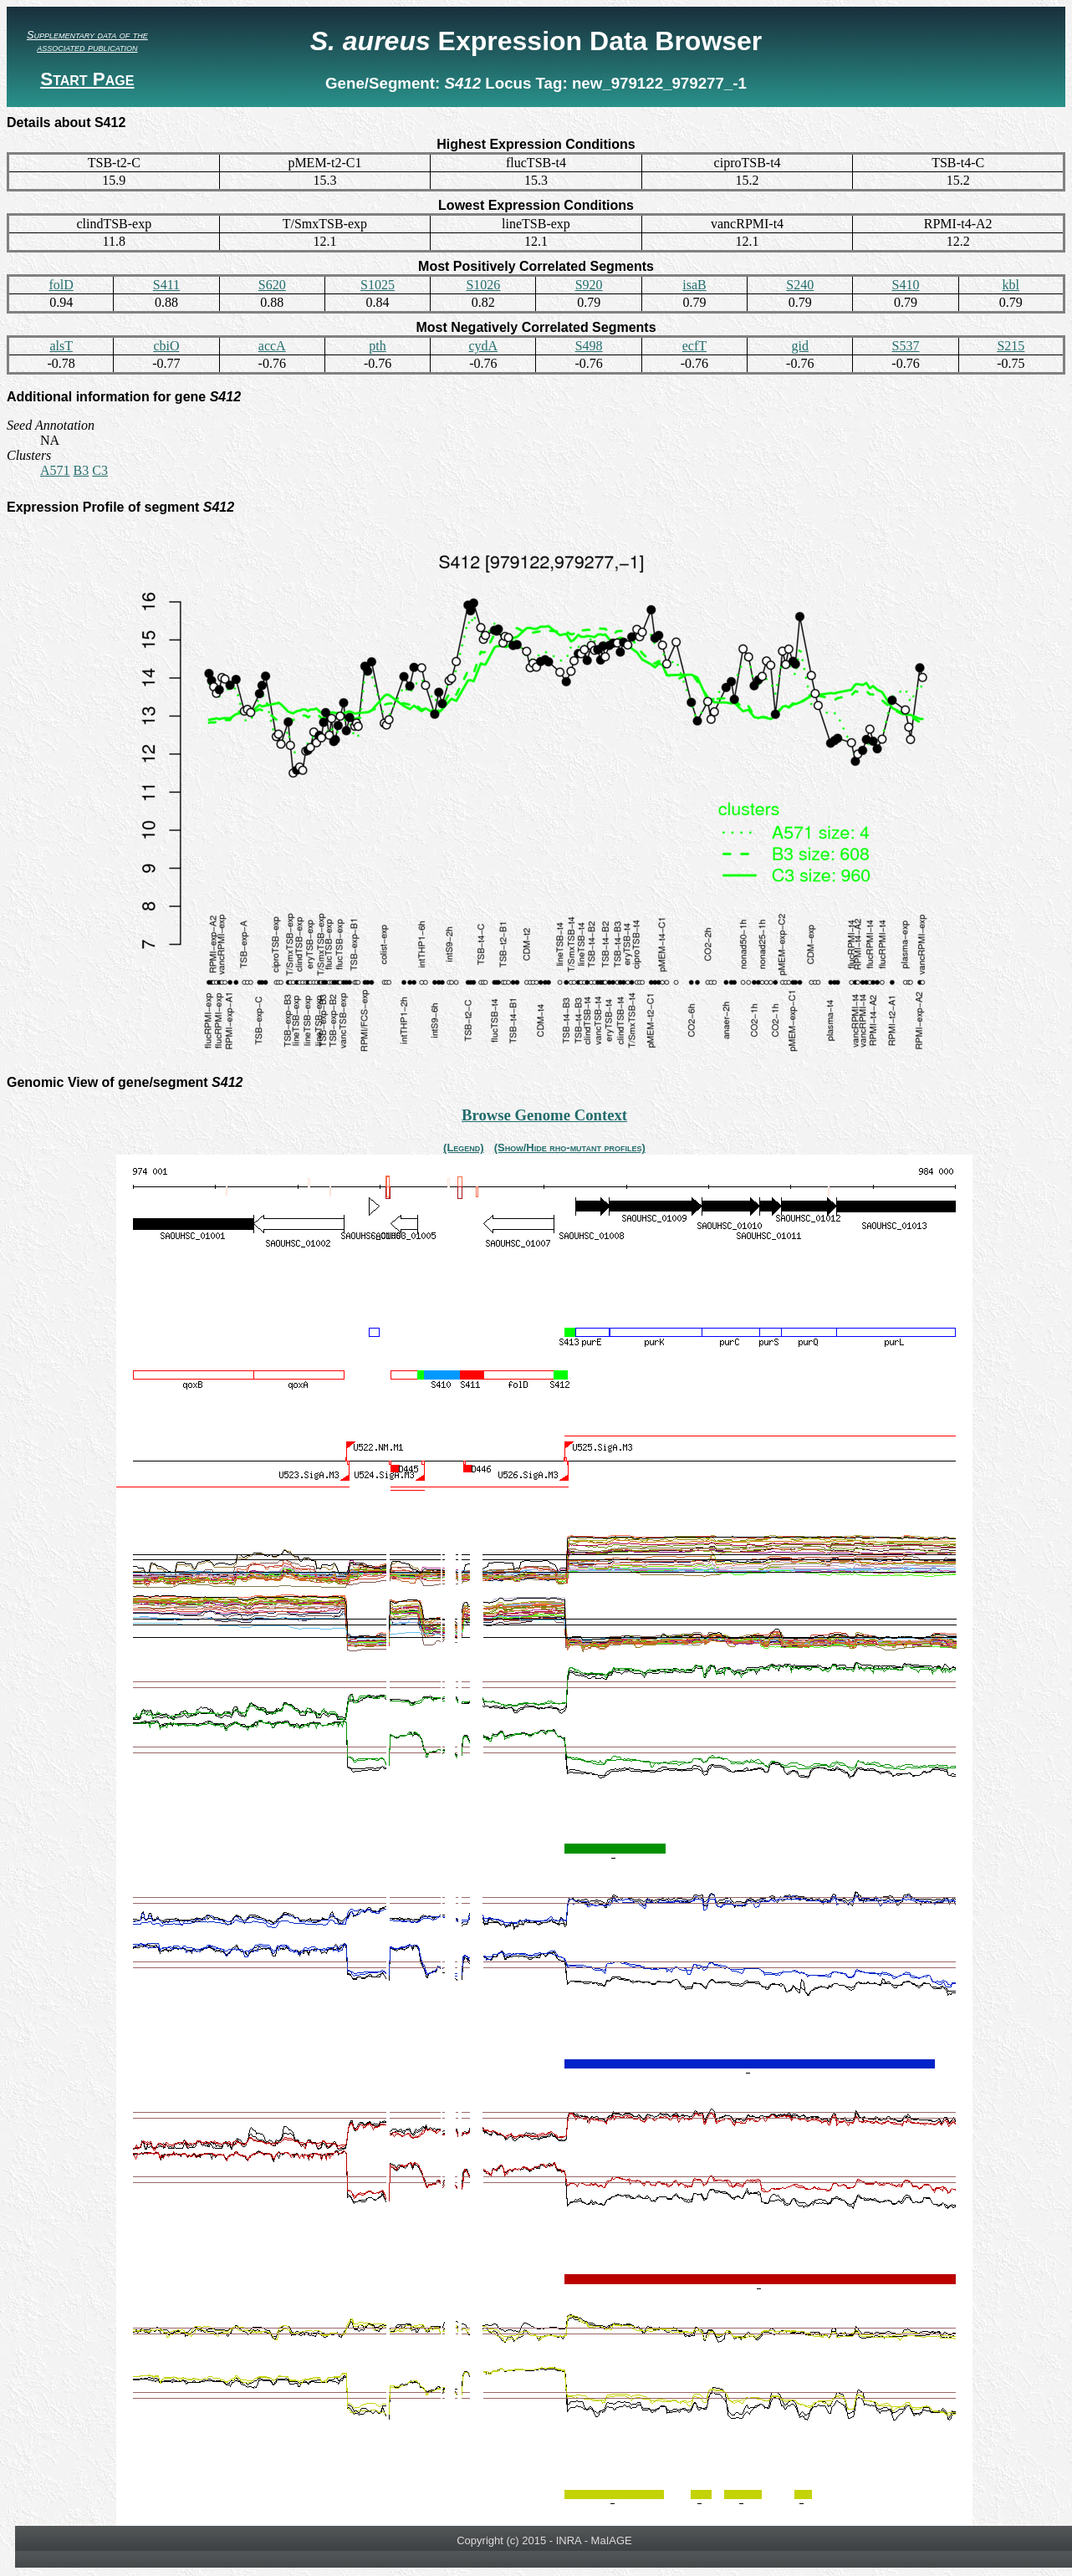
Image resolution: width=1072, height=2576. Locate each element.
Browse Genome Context (544, 1115)
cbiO (166, 346)
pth (377, 346)
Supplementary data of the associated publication (87, 41)
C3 (100, 470)
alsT (61, 346)
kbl (1011, 285)
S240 (800, 285)
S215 (1010, 346)
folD (60, 285)
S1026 (483, 285)
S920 (589, 285)
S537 (906, 346)
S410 (906, 285)
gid (800, 346)
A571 (55, 470)
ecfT (694, 346)
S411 (166, 285)
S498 (589, 346)
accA (272, 346)
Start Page (87, 79)
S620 (272, 285)
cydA (483, 346)
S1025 (377, 285)
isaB (694, 285)
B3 (81, 470)
